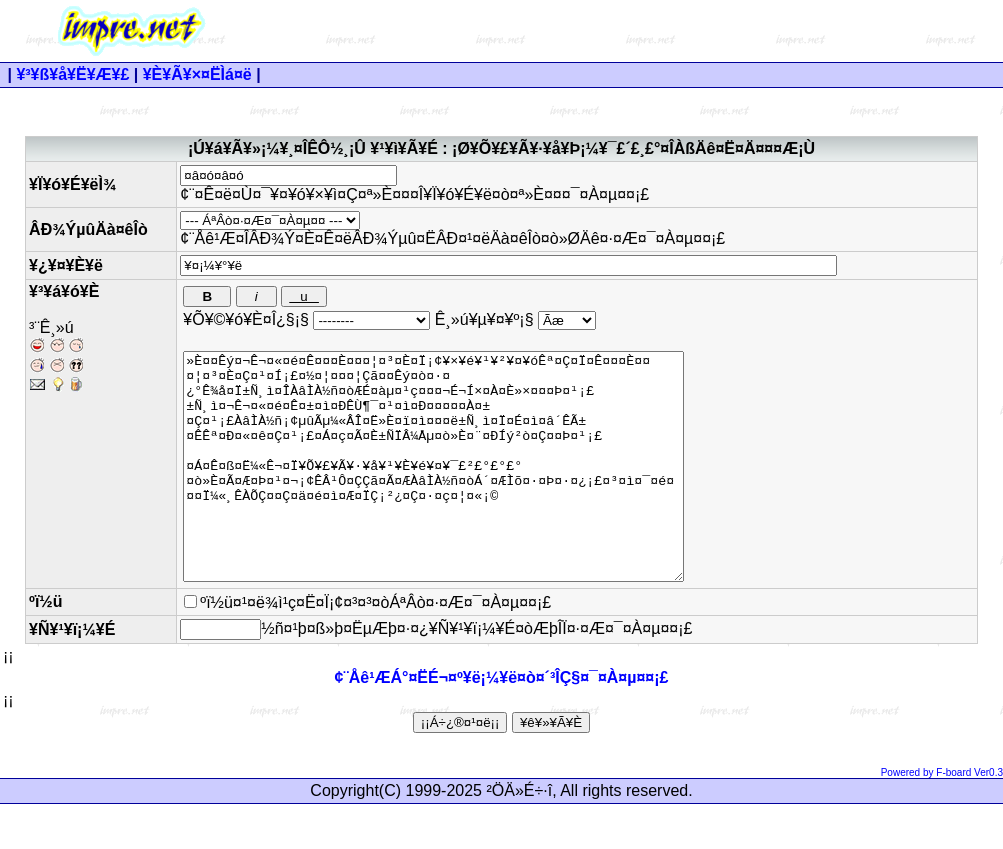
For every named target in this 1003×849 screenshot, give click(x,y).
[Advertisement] (634, 31)
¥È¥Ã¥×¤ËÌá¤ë (197, 74)
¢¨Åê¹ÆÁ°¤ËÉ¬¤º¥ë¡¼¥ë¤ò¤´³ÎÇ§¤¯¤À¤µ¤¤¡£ (501, 722)
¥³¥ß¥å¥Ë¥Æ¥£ (72, 74)
